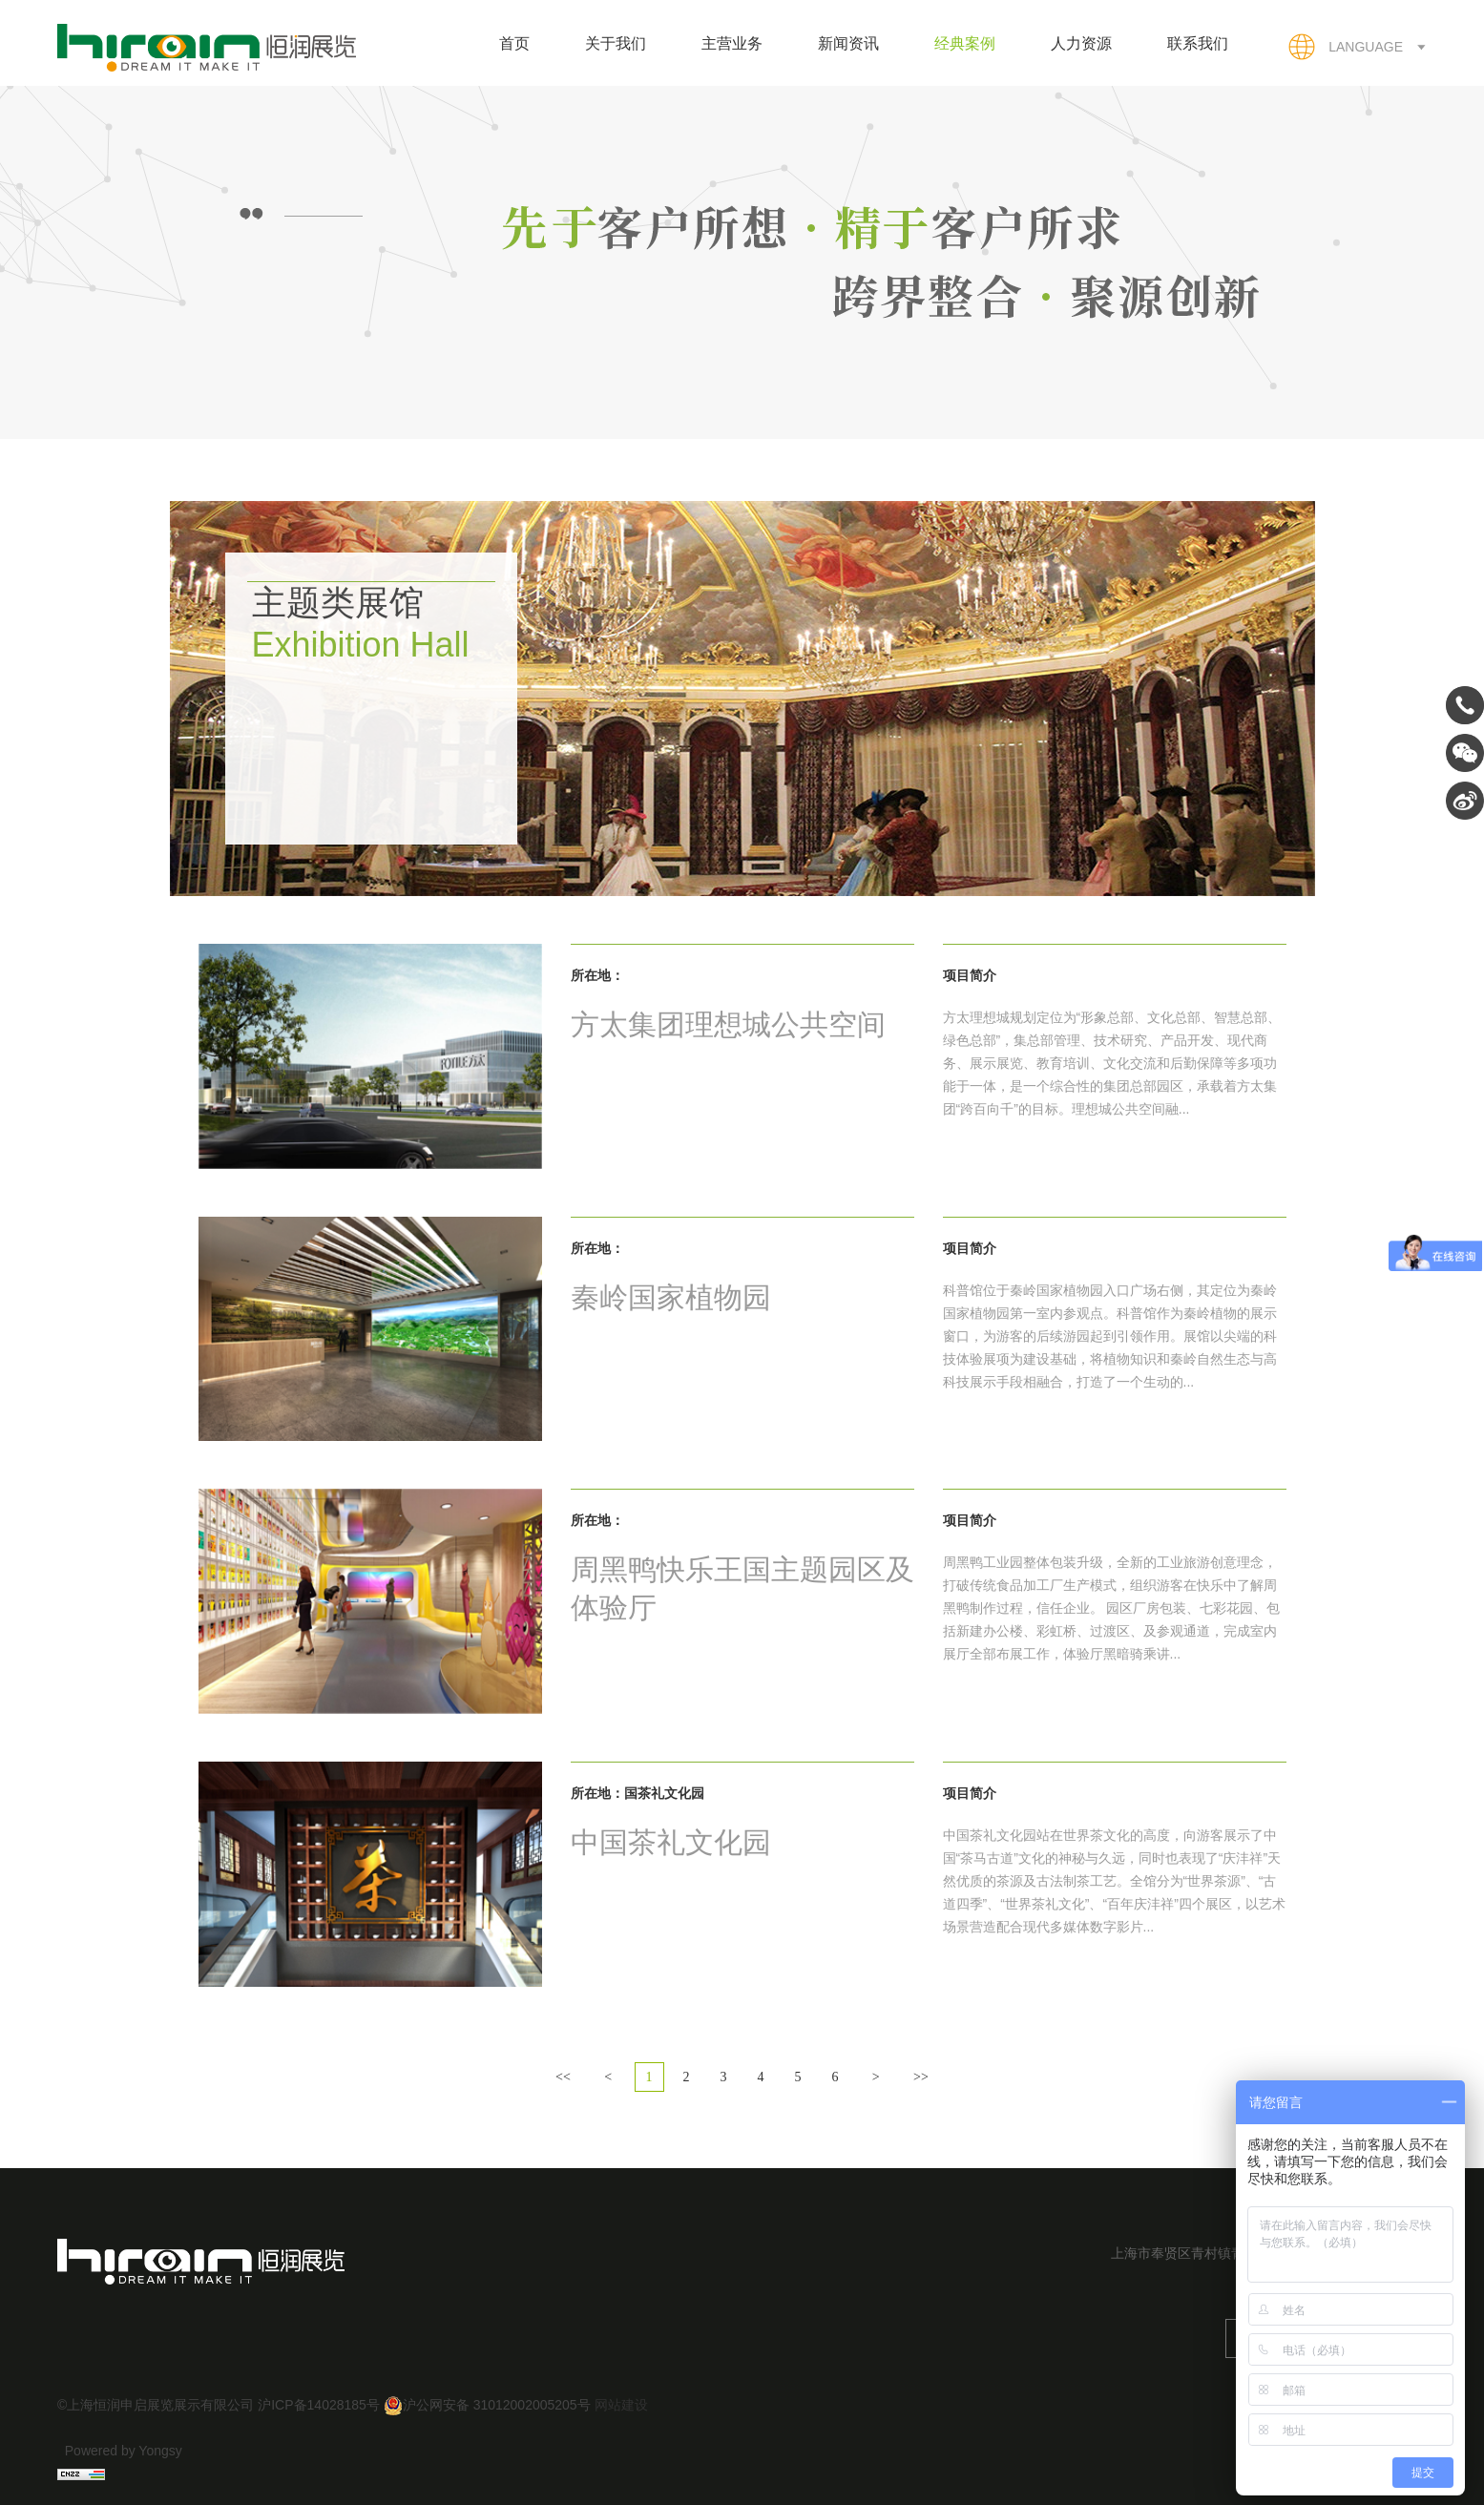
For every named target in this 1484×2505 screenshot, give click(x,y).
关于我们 (615, 43)
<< (563, 2077)
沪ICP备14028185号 (319, 2404)
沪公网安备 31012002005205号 (487, 2404)
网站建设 (621, 2404)
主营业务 (732, 43)
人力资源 (1081, 43)
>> (921, 2077)
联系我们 (1197, 43)
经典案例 (964, 43)
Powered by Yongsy (123, 2450)
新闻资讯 (848, 43)
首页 (514, 43)
